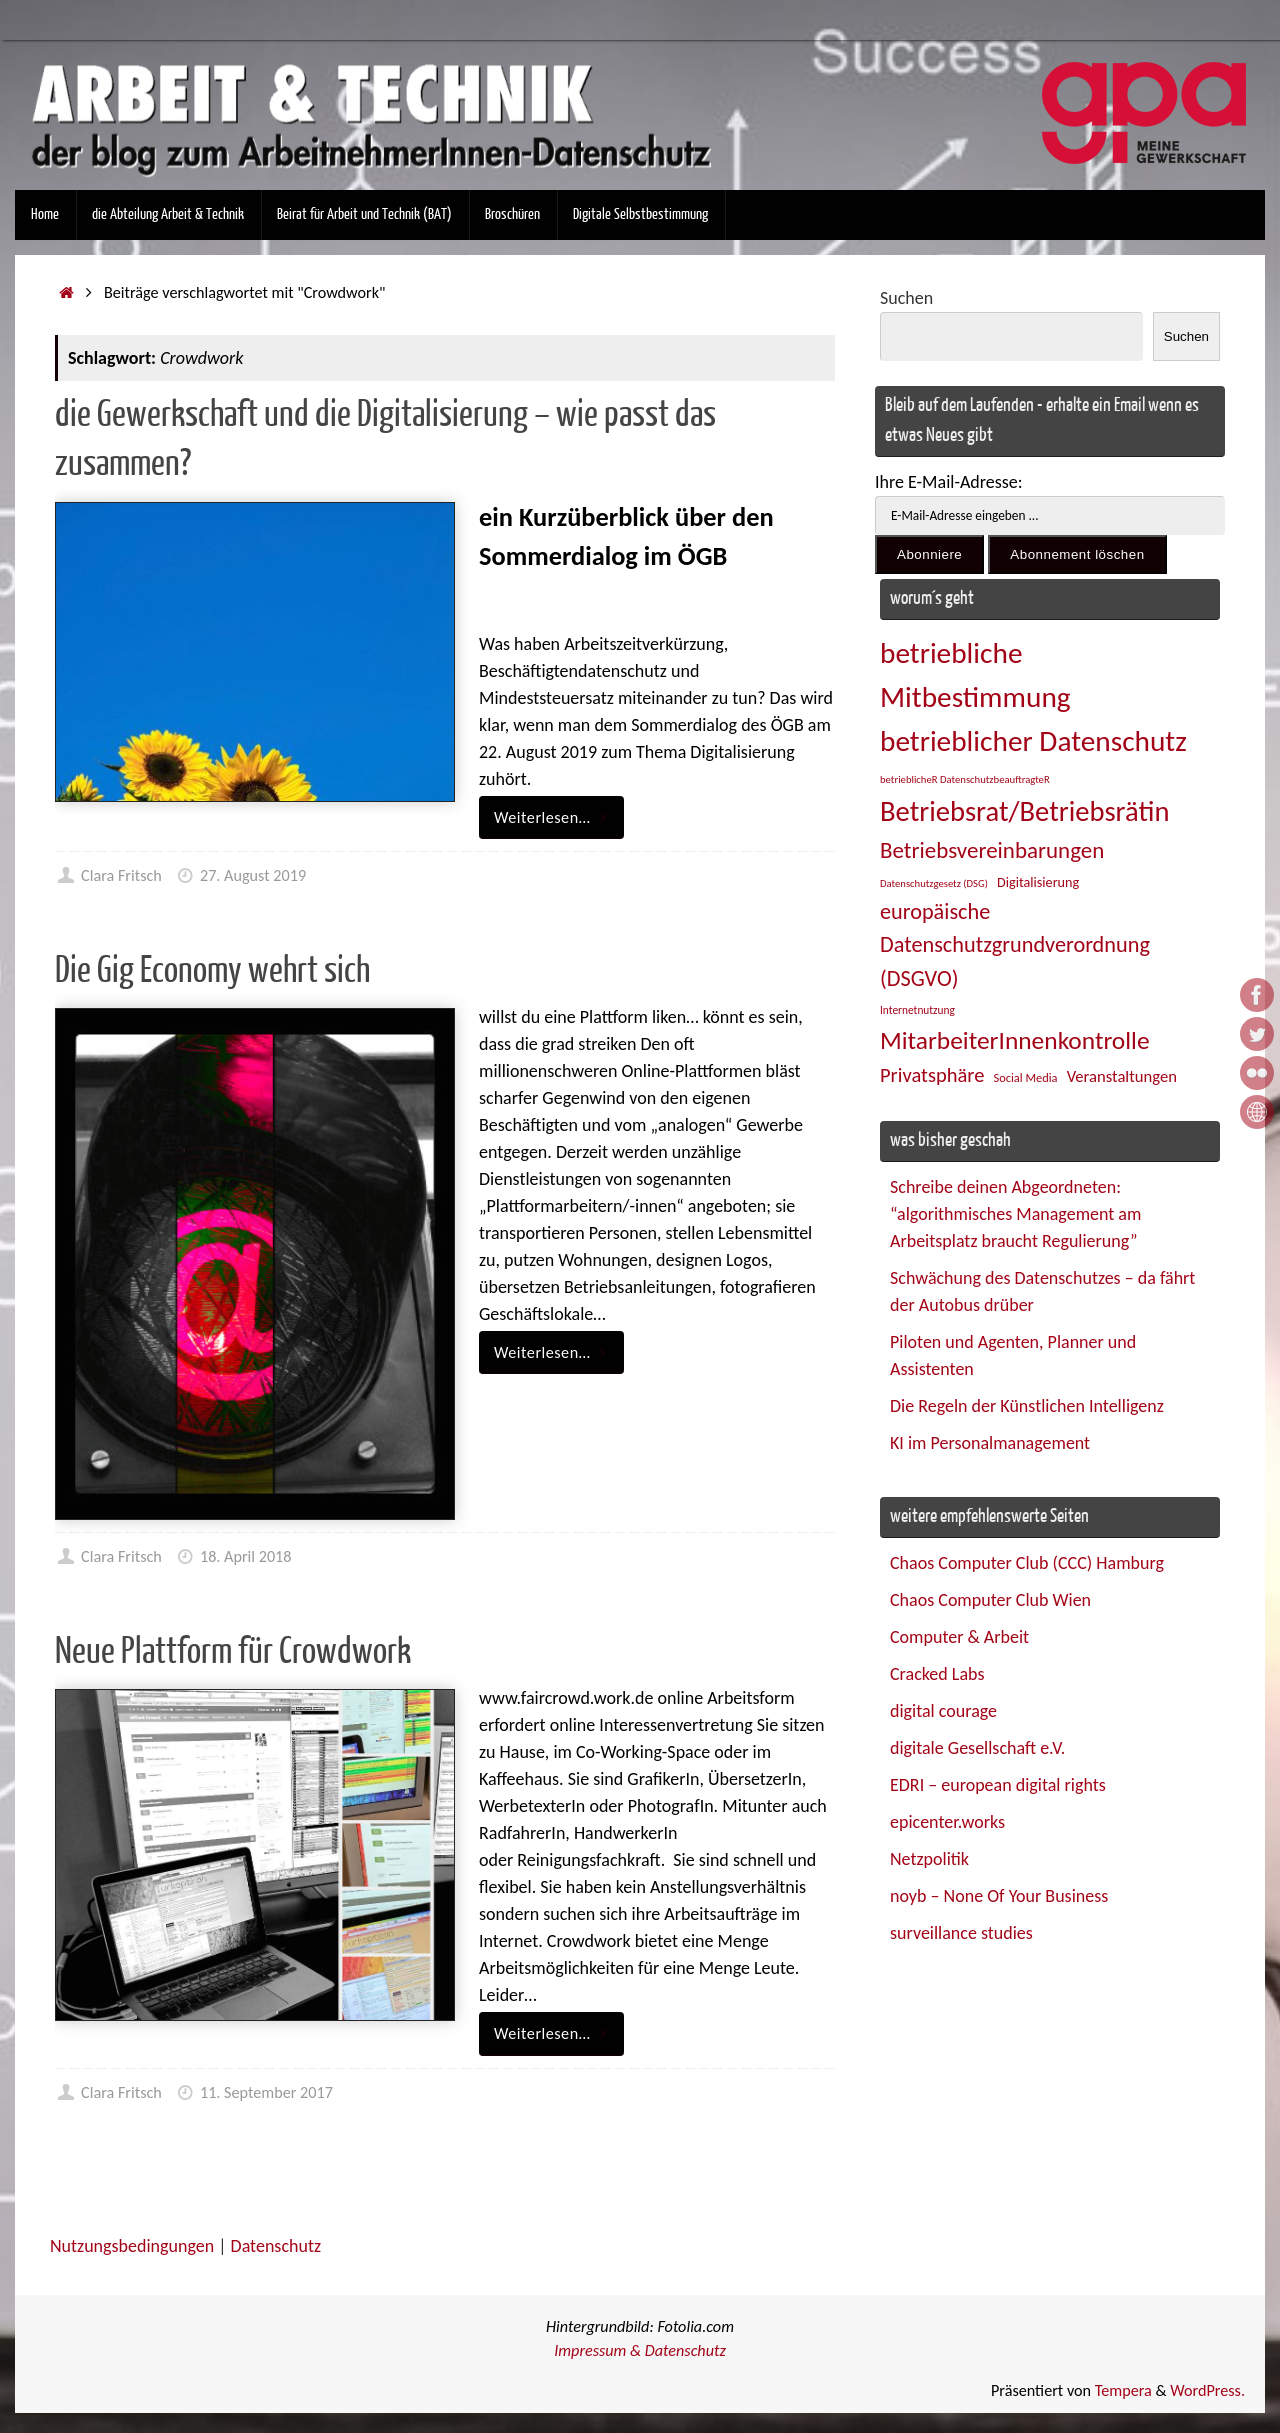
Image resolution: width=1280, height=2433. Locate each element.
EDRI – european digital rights (998, 1785)
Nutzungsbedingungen (132, 2246)
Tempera (1123, 2390)
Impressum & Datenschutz (640, 2350)
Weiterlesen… (555, 817)
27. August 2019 (253, 875)
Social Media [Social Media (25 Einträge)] (1026, 1077)
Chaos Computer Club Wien (990, 1600)
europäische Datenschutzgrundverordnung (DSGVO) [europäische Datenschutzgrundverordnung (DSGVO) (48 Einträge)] (1015, 945)
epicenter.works (947, 1822)
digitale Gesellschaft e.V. (977, 1748)
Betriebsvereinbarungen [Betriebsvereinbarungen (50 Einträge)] (992, 850)
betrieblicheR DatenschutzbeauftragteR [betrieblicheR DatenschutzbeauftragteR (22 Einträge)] (965, 779)
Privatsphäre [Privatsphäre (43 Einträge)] (932, 1075)
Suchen (906, 298)
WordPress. (1207, 2390)
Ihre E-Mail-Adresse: (949, 482)
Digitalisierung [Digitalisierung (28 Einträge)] (1038, 882)
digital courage (943, 1711)
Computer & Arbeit (959, 1637)
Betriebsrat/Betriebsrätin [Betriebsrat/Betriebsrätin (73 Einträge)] (1024, 811)
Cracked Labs (937, 1674)
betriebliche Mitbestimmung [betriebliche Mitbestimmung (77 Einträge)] (975, 675)
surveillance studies (961, 1933)
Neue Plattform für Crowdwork (233, 1652)
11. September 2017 (266, 2092)
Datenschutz (276, 2246)
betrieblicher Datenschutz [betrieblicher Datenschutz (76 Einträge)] (1033, 741)
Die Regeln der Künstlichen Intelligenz (1027, 1406)
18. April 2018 (246, 1556)
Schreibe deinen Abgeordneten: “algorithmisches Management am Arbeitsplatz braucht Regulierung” (1015, 1214)
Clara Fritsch (121, 875)
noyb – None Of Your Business (999, 1896)
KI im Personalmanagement (990, 1443)
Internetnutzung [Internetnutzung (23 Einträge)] (917, 1010)
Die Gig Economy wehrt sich (212, 971)
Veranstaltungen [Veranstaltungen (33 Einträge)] (1122, 1076)
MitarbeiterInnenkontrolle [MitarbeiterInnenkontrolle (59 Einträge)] (1015, 1040)
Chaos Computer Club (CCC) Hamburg (1027, 1563)
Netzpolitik (929, 1859)
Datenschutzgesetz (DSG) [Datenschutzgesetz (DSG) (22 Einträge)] (934, 883)
